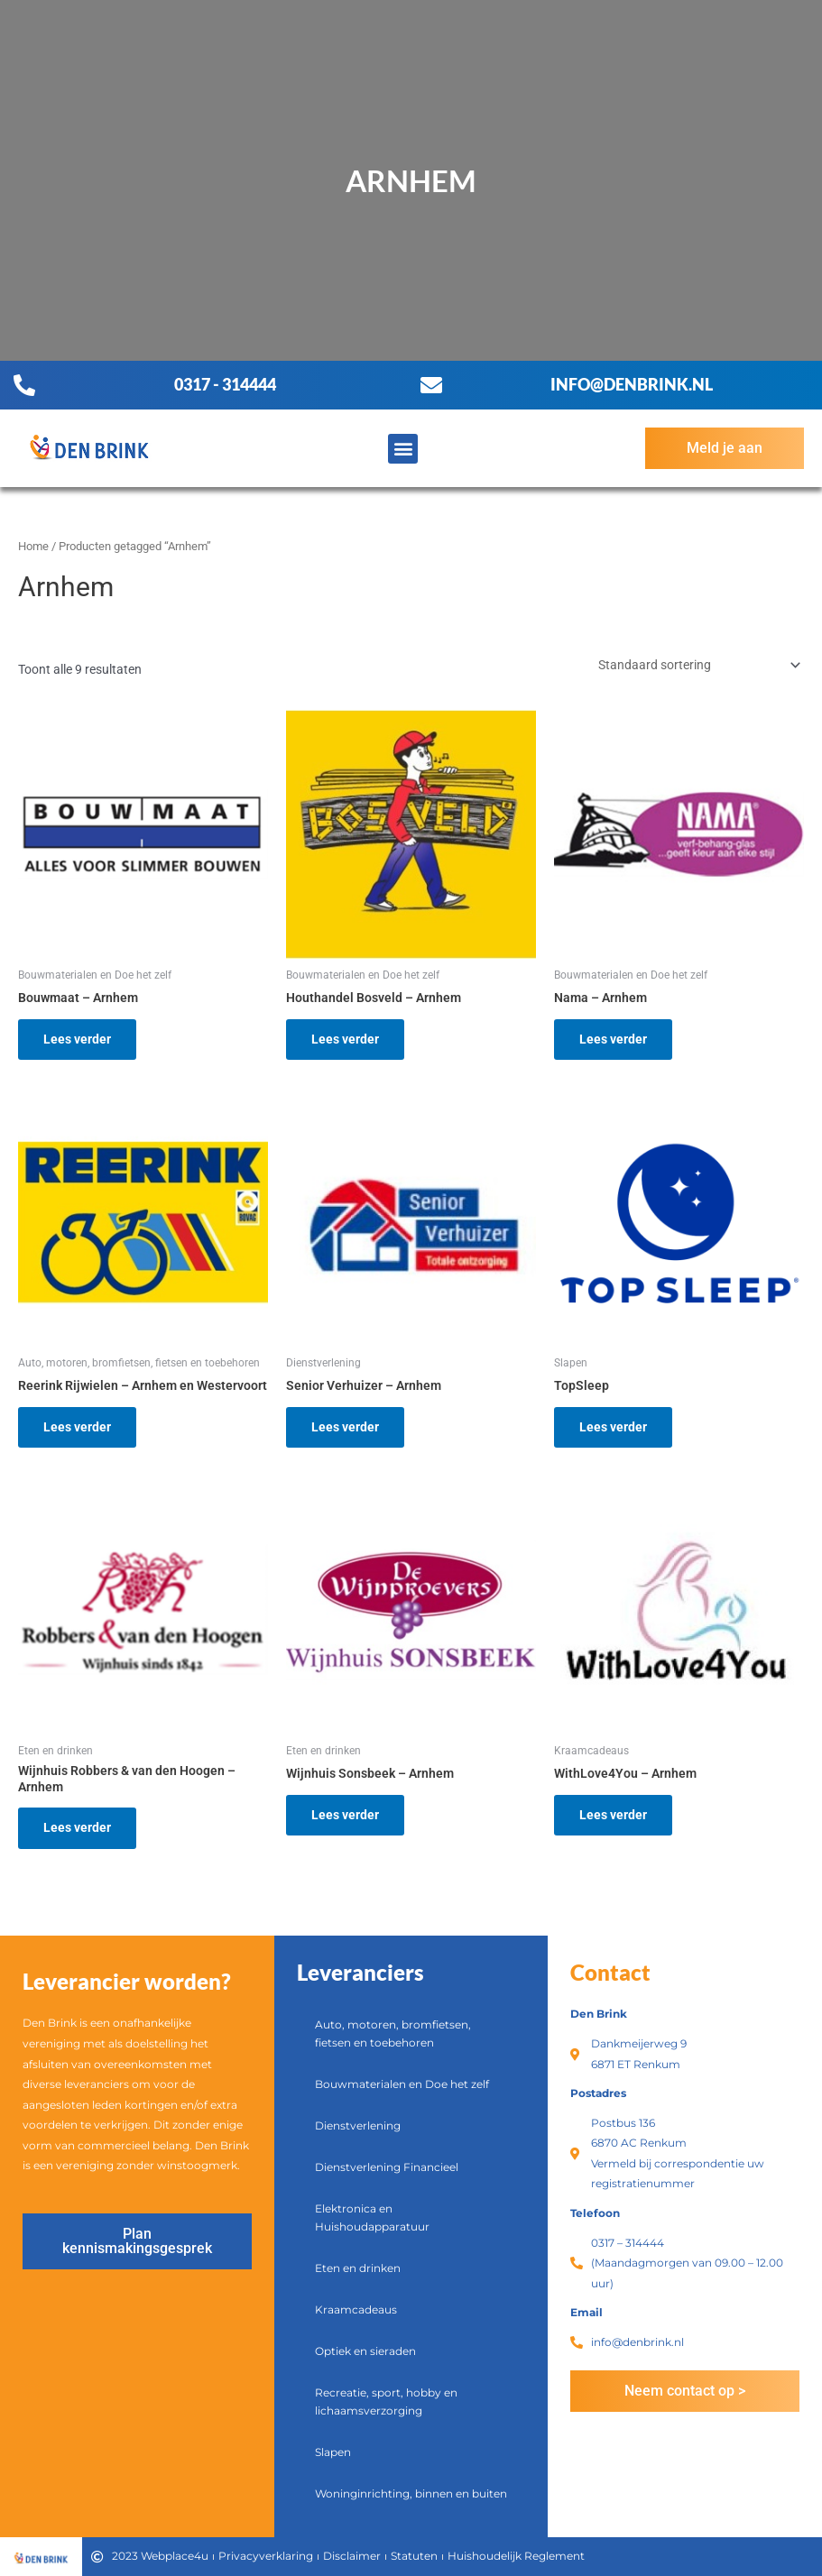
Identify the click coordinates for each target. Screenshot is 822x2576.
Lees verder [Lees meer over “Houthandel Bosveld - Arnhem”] (345, 1039)
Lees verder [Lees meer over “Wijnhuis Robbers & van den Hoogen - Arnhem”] (77, 1827)
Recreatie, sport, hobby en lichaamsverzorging (386, 2401)
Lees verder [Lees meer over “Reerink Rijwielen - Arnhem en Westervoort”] (77, 1427)
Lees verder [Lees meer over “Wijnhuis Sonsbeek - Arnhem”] (345, 1815)
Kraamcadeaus (356, 2309)
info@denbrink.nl (631, 384)
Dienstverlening (358, 2125)
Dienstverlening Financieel (386, 2167)
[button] (403, 449)
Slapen (333, 2452)
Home (33, 546)
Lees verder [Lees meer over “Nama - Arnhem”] (613, 1039)
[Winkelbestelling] (698, 664)
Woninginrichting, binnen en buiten (411, 2493)
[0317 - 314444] (24, 385)
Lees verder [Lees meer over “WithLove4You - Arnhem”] (613, 1815)
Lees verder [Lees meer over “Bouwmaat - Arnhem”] (77, 1039)
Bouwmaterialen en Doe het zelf (402, 2084)
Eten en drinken (358, 2268)
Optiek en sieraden (365, 2351)
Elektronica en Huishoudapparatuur (372, 2217)
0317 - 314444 (225, 384)
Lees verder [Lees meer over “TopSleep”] (613, 1427)
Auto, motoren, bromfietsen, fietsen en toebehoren (393, 2033)
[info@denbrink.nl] (431, 385)
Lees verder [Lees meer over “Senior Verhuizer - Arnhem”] (345, 1427)
